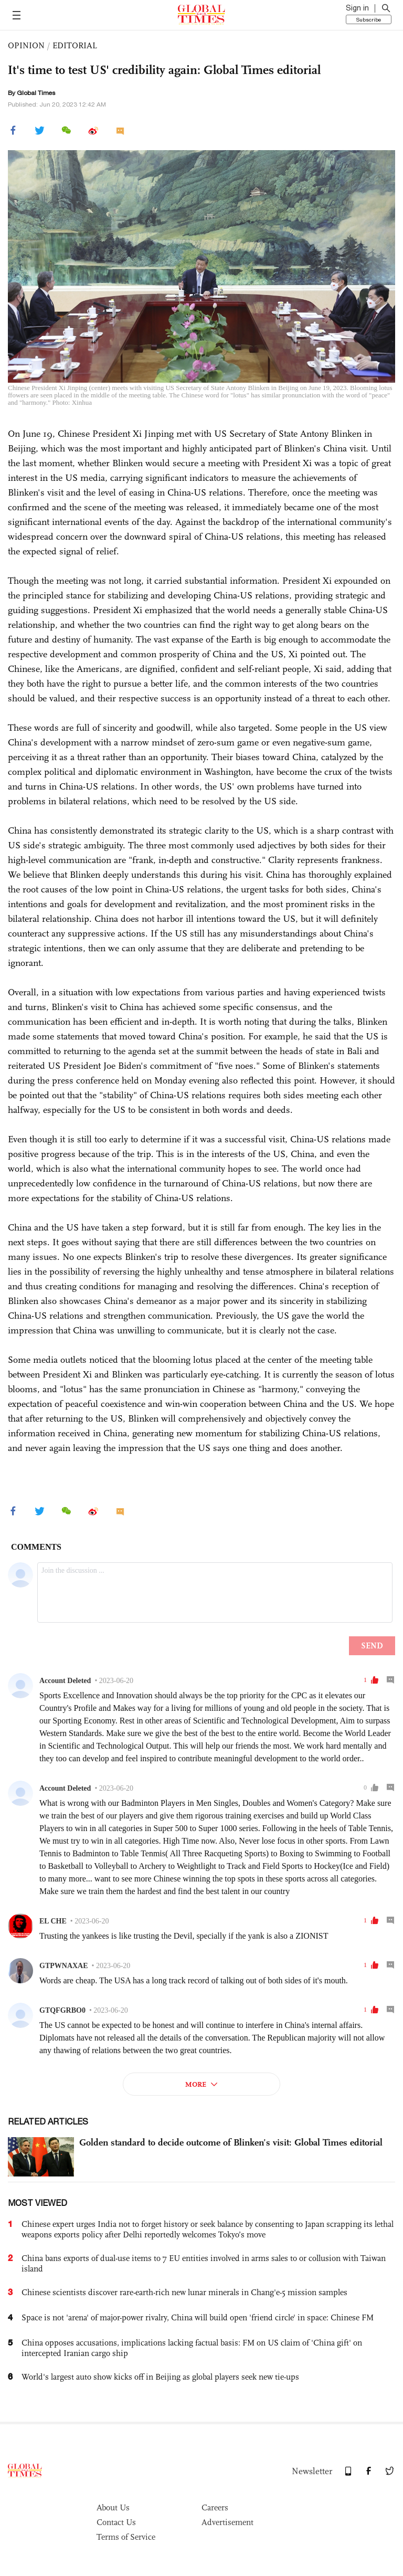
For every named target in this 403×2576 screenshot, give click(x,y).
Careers (215, 2507)
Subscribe (368, 19)
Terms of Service (126, 2537)
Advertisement (227, 2522)
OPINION (26, 45)
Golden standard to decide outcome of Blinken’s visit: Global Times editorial (231, 2142)
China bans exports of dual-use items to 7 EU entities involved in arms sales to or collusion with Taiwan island (204, 2263)
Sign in (357, 8)
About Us (113, 2507)
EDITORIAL (74, 45)
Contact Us (116, 2522)
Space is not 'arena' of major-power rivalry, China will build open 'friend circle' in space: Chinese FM (198, 2317)
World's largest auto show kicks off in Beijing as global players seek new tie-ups (160, 2377)
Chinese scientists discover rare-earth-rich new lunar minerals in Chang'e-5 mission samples (184, 2292)
